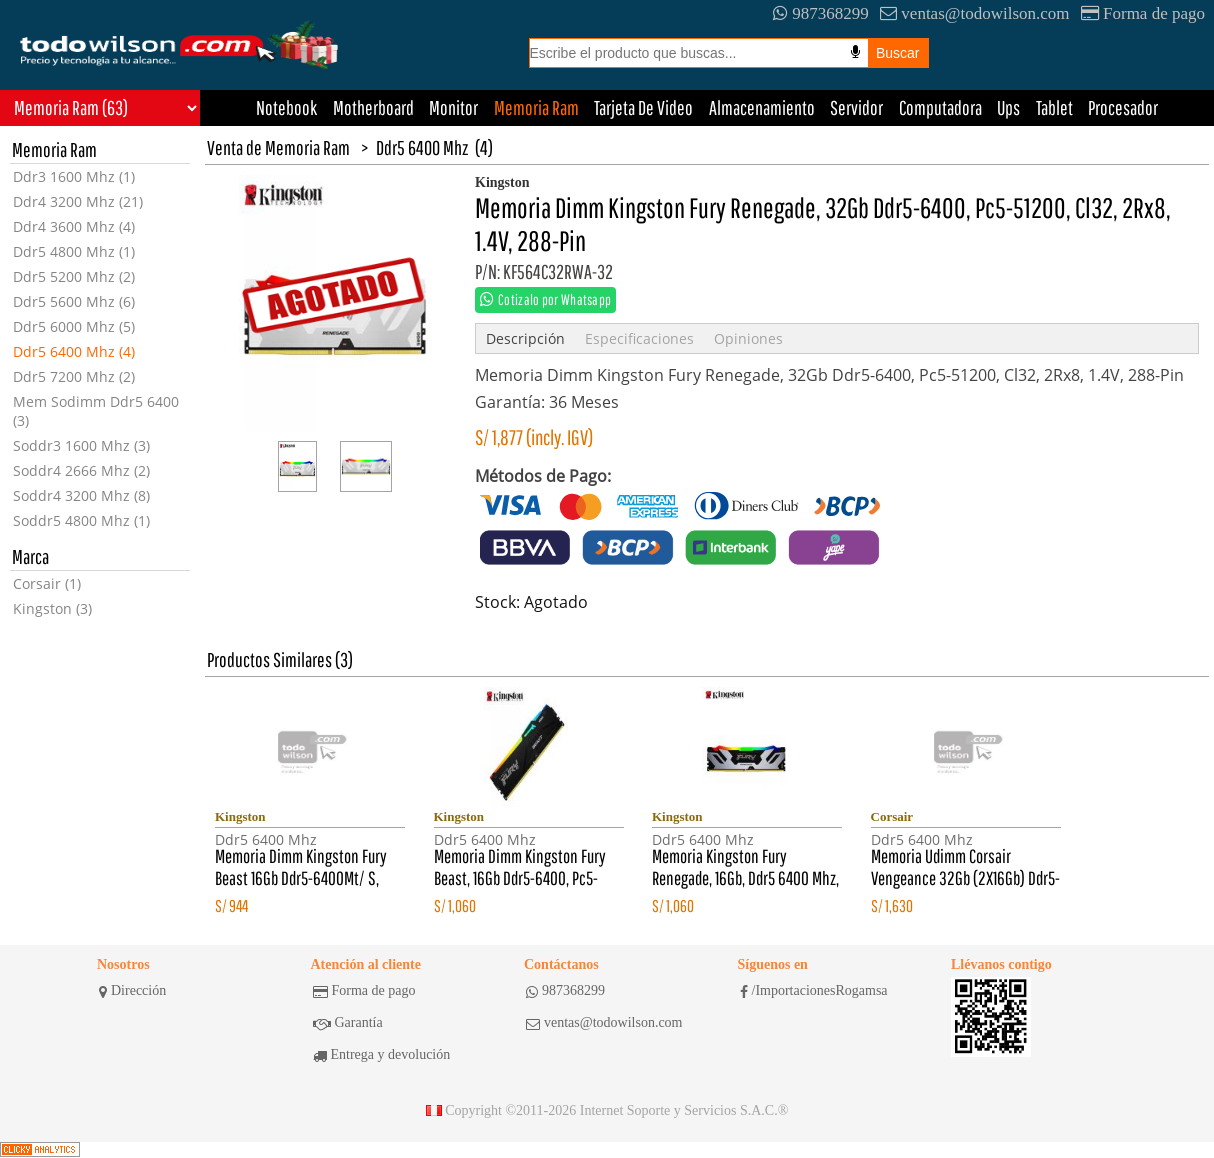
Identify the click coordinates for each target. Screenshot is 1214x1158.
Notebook (286, 107)
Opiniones (748, 338)
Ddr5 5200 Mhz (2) (74, 276)
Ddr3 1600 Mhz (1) (74, 176)
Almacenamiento (762, 107)
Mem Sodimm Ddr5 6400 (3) (96, 411)
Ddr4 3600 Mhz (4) (74, 226)
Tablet (1054, 107)
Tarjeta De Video (643, 107)
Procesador (1123, 107)
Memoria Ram (536, 107)
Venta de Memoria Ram (278, 147)
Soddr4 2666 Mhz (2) (81, 470)
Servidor (856, 107)
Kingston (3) (52, 608)
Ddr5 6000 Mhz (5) (74, 326)
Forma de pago (1143, 13)
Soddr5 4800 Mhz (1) (81, 520)
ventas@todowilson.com (974, 13)
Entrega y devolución (382, 1055)
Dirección (132, 991)
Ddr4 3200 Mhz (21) (78, 201)
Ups (1008, 107)
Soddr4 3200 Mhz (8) (81, 495)
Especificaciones (639, 338)
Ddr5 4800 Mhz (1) (74, 251)
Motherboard (373, 107)
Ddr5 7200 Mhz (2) (74, 376)
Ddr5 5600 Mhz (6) (74, 301)
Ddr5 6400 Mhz (422, 147)
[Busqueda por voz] (855, 52)
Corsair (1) (47, 583)
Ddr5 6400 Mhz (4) (74, 351)
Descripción (525, 338)
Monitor (453, 107)
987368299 (821, 13)
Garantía (348, 1023)
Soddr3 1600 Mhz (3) (81, 445)
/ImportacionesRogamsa (814, 991)
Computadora (940, 107)
